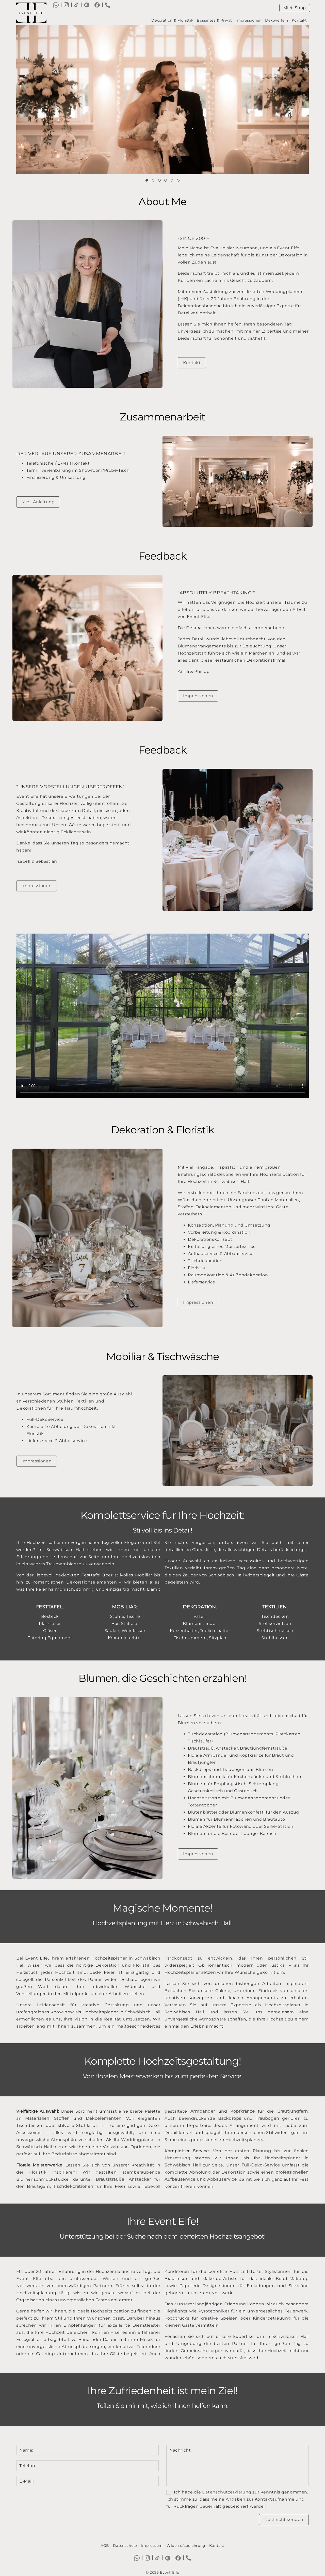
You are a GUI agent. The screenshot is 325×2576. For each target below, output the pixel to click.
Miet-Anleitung (38, 501)
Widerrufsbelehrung (186, 2545)
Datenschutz (125, 2545)
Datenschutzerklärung (226, 2492)
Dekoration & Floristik (172, 20)
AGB (105, 2545)
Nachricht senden (283, 2519)
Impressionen (249, 20)
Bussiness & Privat (214, 20)
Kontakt (299, 20)
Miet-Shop (294, 7)
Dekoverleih (276, 20)
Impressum (152, 2545)
